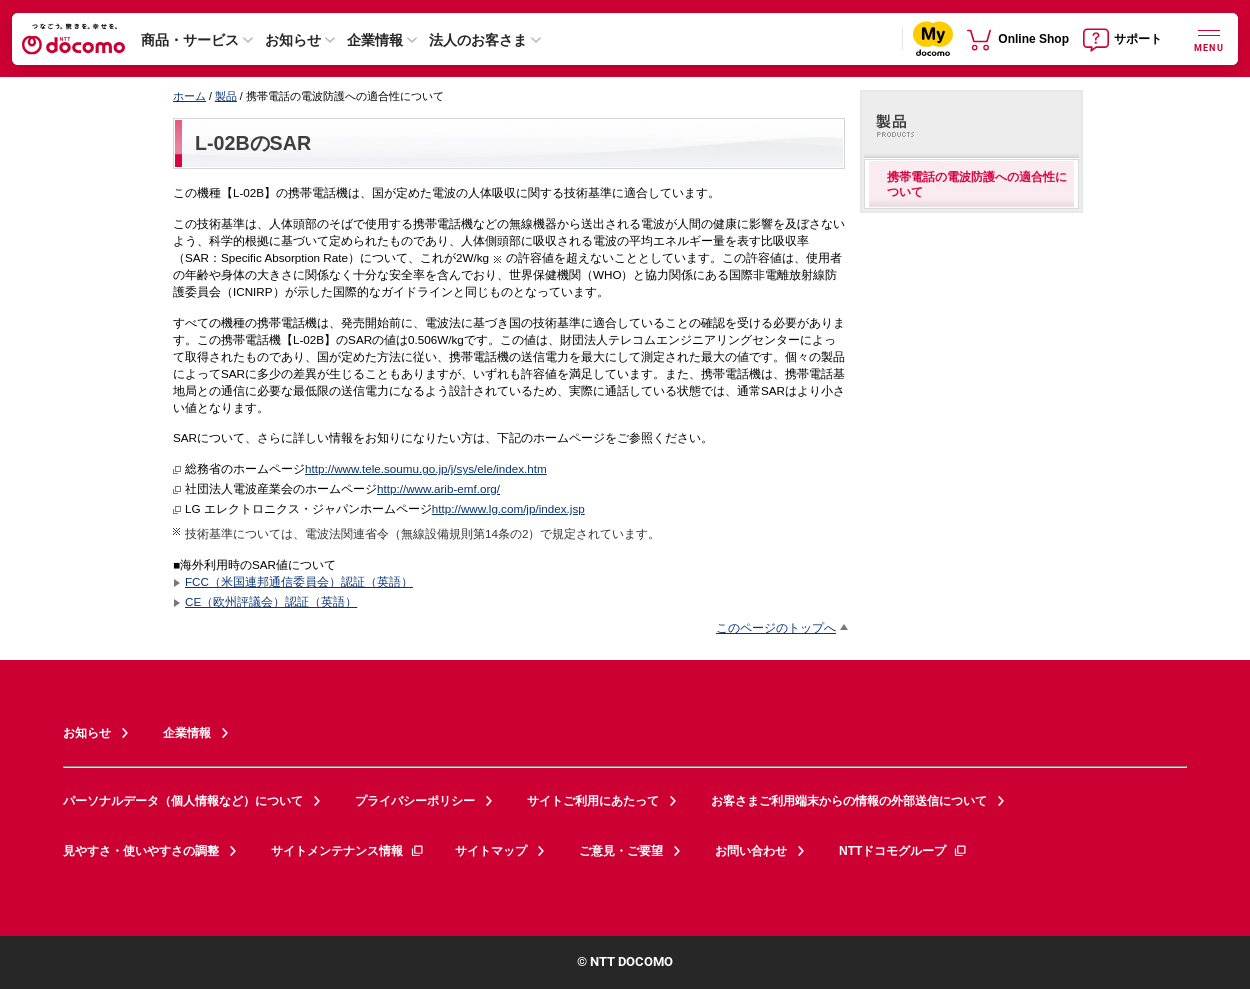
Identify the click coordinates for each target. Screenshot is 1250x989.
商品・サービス (190, 40)
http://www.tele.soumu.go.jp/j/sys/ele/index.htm (426, 468)
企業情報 (375, 40)
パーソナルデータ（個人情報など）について (183, 801)
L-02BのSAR (253, 143)
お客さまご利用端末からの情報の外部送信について (849, 801)
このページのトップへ (776, 627)
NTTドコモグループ (903, 851)
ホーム (189, 96)
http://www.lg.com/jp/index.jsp (508, 508)
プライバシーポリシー (415, 801)
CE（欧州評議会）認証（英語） (271, 601)
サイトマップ (491, 851)
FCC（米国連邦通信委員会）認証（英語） (299, 581)
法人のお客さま (478, 40)
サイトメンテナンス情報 (348, 851)
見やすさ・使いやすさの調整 (141, 851)
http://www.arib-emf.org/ (438, 488)
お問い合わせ (751, 851)
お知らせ (293, 40)
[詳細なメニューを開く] (1209, 38)
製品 (226, 96)
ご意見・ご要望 (621, 851)
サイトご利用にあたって (593, 801)
